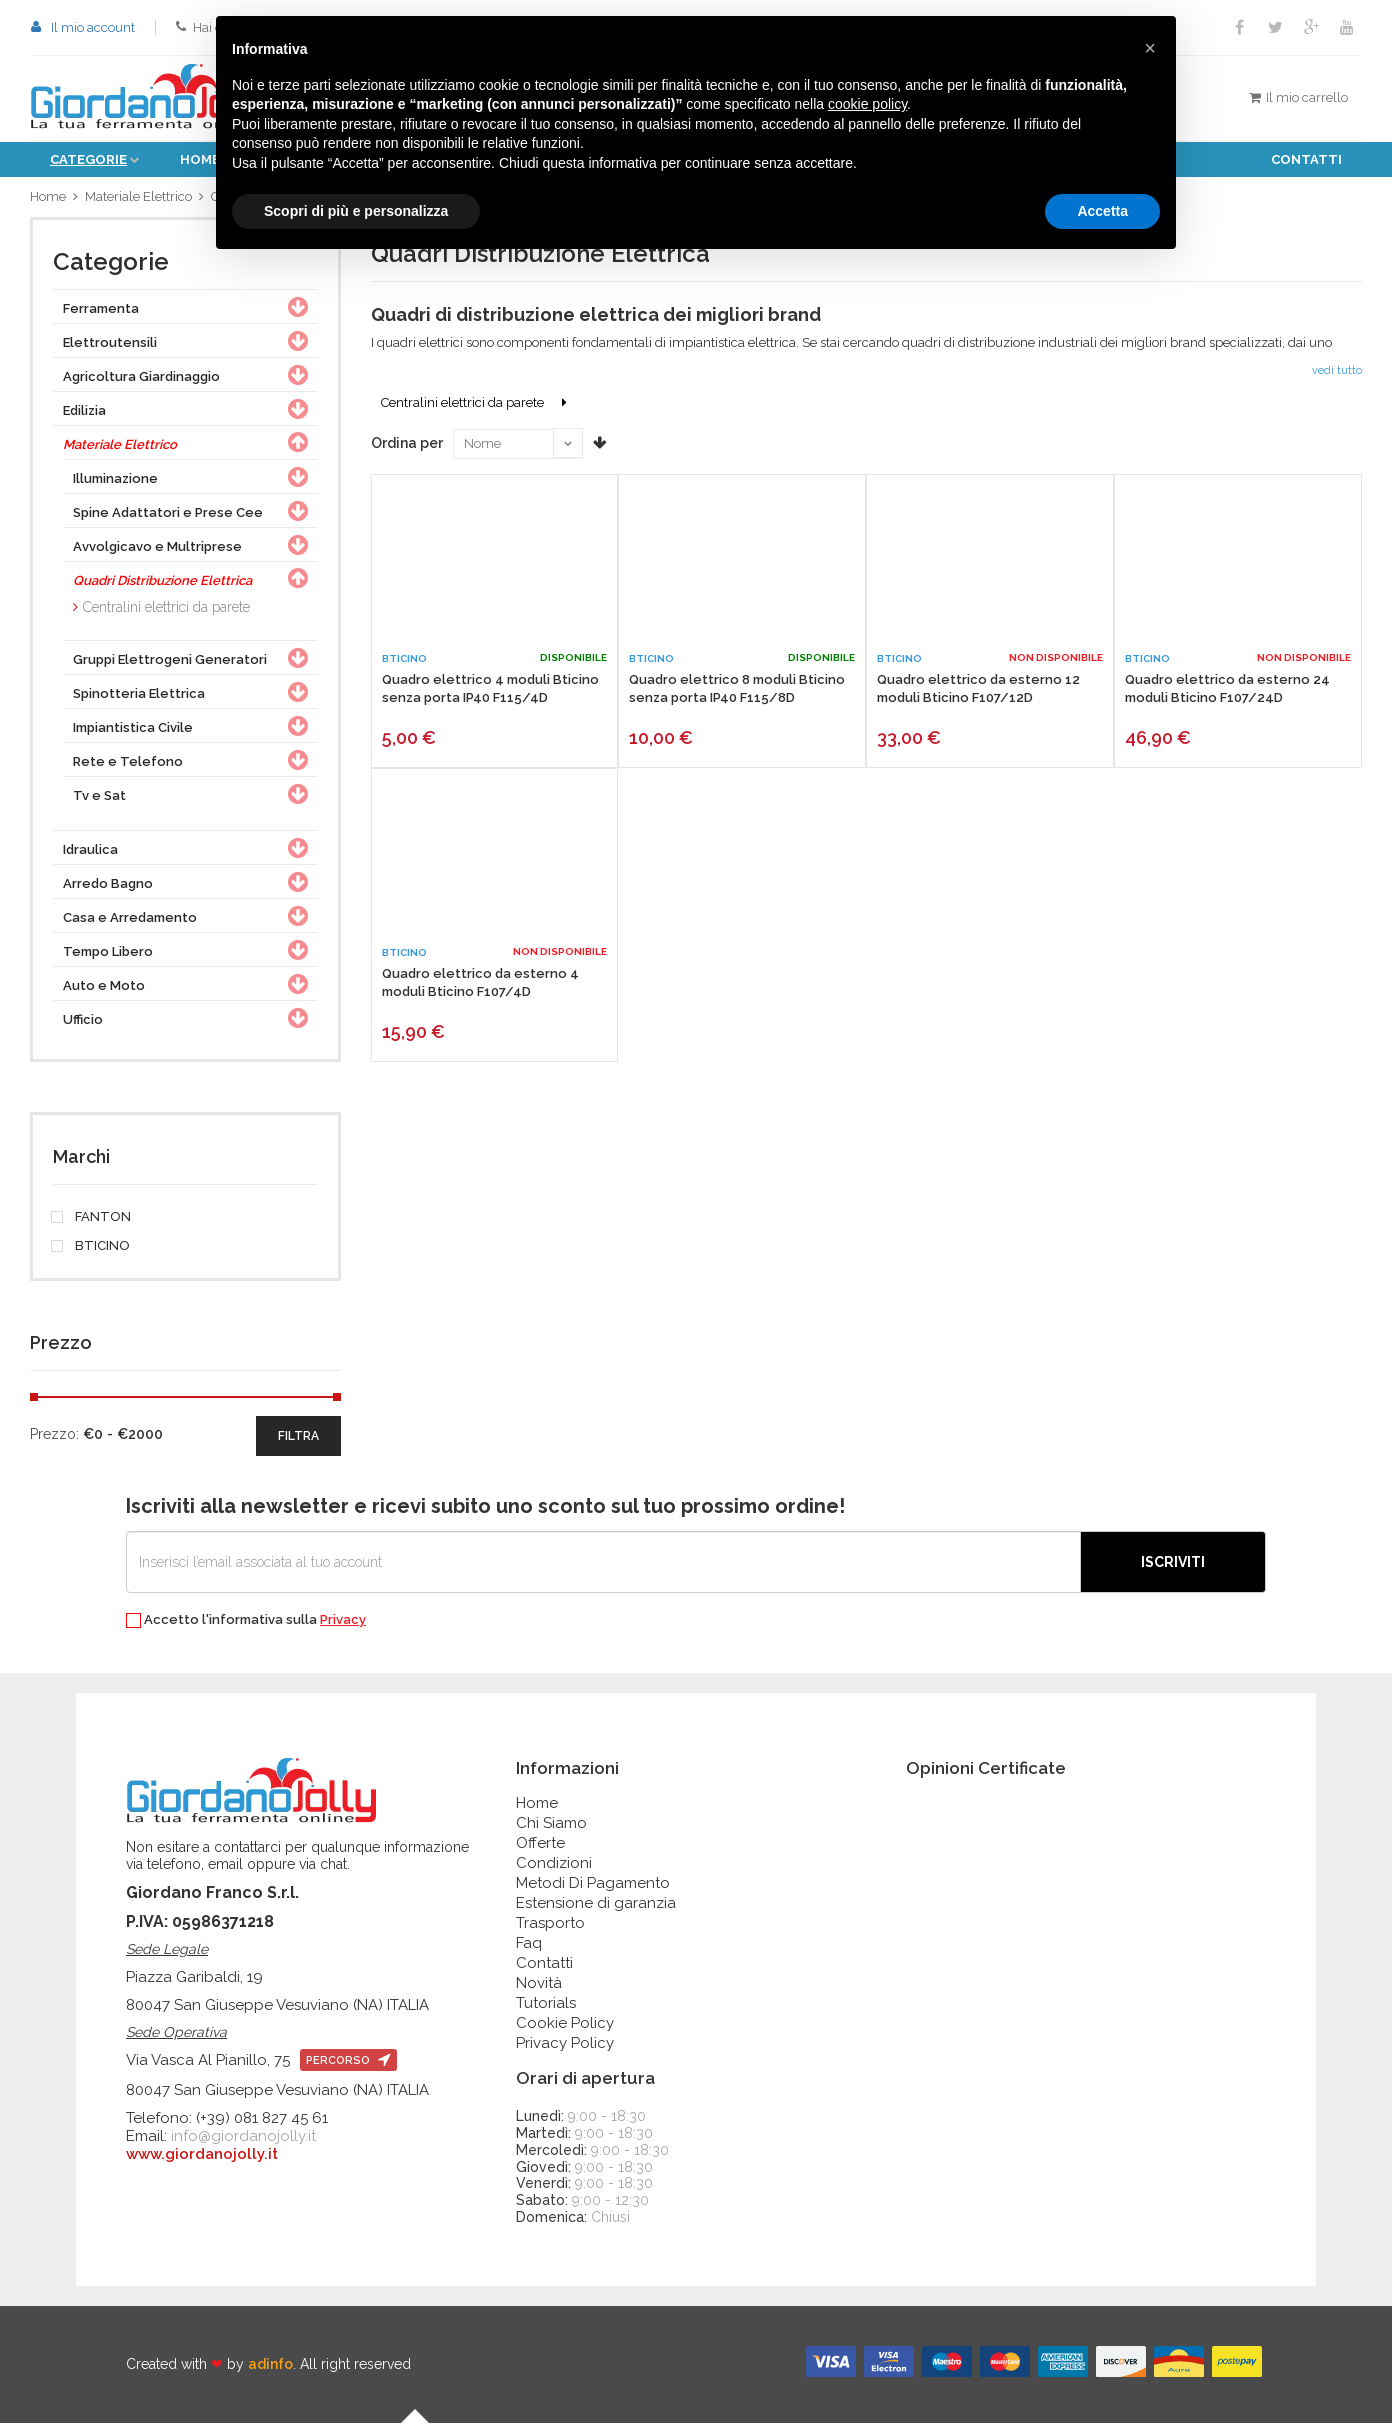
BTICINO (91, 1246)
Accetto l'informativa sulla (246, 1620)
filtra (298, 1436)
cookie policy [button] (867, 104)
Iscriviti (1173, 1562)
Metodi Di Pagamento (593, 1883)
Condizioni (554, 1863)
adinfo (270, 2364)
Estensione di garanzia (596, 1903)
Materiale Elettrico (138, 196)
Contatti (1306, 159)
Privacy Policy (565, 2043)
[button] (1150, 48)
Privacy (343, 1619)
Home (48, 196)
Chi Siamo (551, 1823)
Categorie (88, 159)
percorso (348, 2060)
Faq (529, 1943)
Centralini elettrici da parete (166, 607)
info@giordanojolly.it (243, 2136)
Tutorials (546, 2003)
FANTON (92, 1217)
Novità (539, 1983)
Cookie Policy (565, 2023)
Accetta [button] (1102, 211)
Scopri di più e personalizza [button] (356, 211)
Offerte (540, 1843)
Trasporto (550, 1923)
